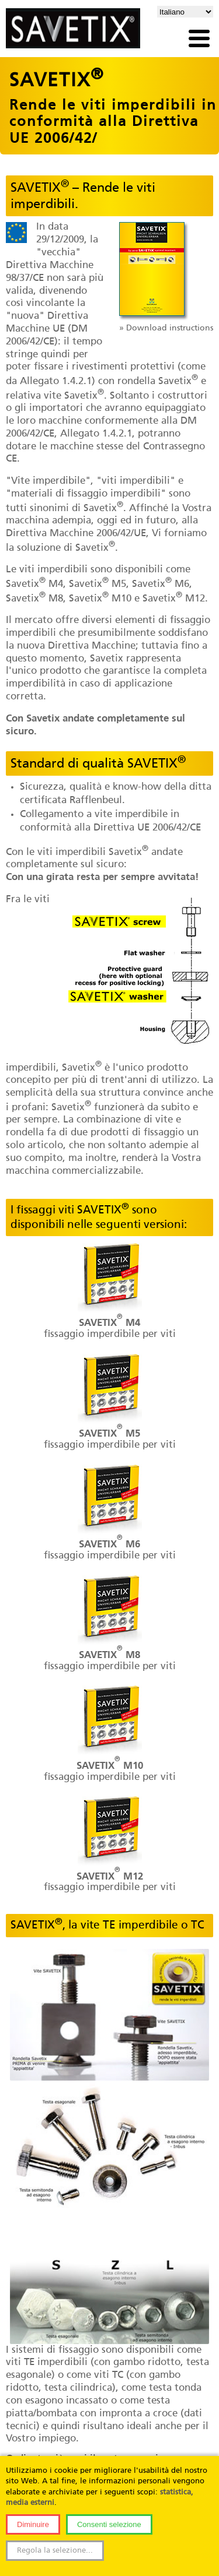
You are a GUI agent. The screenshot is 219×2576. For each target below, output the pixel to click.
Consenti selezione (109, 2524)
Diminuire (33, 2524)
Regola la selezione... (55, 2550)
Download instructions (169, 328)
